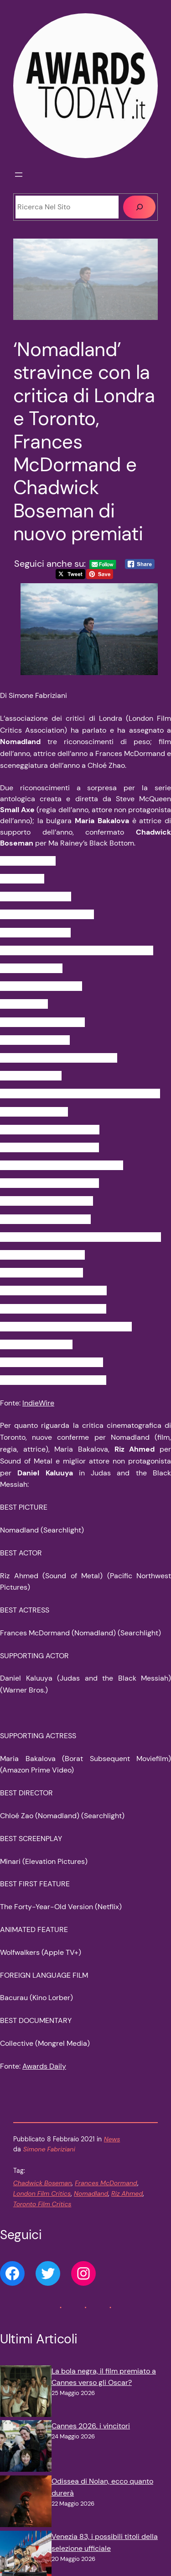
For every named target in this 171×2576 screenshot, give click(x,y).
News (112, 2139)
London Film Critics (42, 2193)
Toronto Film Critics (42, 2204)
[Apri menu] (18, 174)
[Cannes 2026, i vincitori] (26, 2447)
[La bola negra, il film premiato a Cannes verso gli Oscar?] (26, 2393)
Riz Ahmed (127, 2193)
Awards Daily (44, 2066)
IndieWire (38, 1403)
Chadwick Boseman (42, 2183)
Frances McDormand (106, 2183)
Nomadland (91, 2193)
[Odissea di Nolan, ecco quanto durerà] (26, 2503)
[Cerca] (139, 207)
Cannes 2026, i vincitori (91, 2426)
